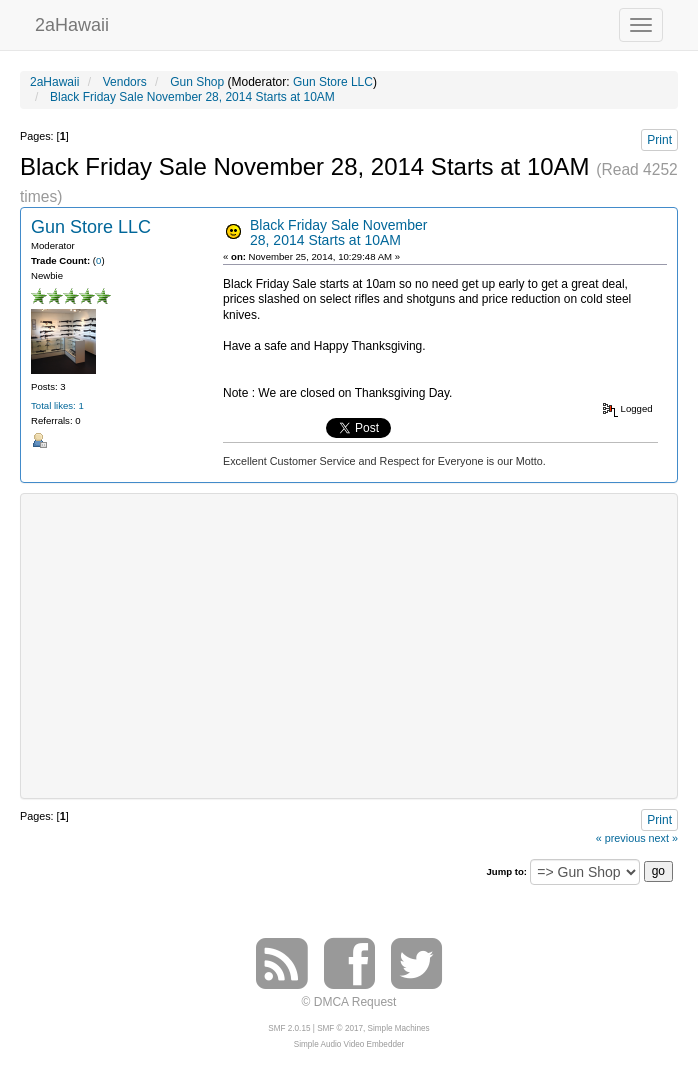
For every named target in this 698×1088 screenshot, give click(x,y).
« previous (621, 838)
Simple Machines (399, 1028)
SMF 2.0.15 (289, 1028)
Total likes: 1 (57, 405)
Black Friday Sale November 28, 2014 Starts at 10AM (338, 232)
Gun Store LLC (333, 82)
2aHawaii (72, 22)
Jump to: (506, 871)
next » (663, 838)
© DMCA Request (349, 1002)
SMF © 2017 (340, 1028)
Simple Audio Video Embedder (349, 1044)
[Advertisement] (364, 644)
